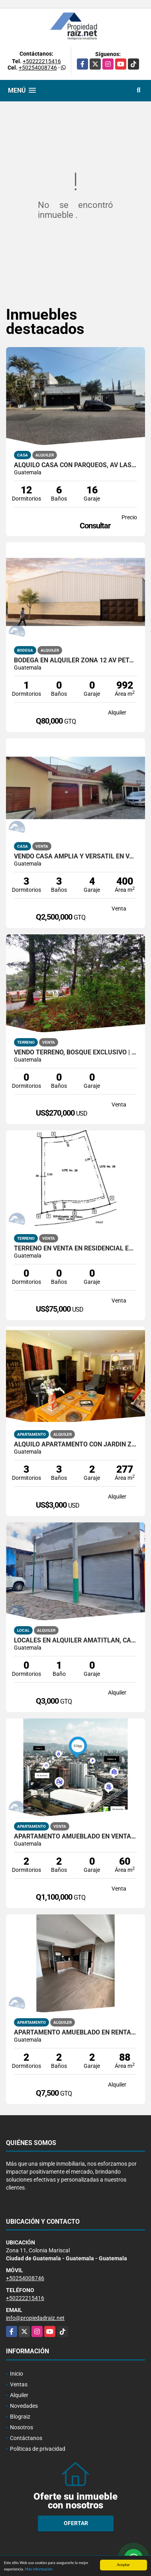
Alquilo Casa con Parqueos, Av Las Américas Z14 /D (75, 465)
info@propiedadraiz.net (35, 2318)
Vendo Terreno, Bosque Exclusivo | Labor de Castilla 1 (75, 1052)
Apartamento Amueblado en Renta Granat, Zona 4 (75, 2032)
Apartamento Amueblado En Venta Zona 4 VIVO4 (75, 1836)
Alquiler (19, 2395)
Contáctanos (26, 2438)
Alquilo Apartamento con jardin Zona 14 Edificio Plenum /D (75, 1444)
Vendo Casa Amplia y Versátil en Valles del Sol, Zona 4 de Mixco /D (75, 856)
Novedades (24, 2406)
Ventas (18, 2384)
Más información (39, 2569)
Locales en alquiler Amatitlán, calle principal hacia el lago (75, 1640)
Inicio (16, 2373)
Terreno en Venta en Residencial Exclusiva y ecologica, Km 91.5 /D (75, 1248)
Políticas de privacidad (37, 2449)
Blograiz (20, 2416)
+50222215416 (42, 61)
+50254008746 (38, 67)
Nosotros (21, 2427)
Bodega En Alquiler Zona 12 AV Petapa (75, 660)
